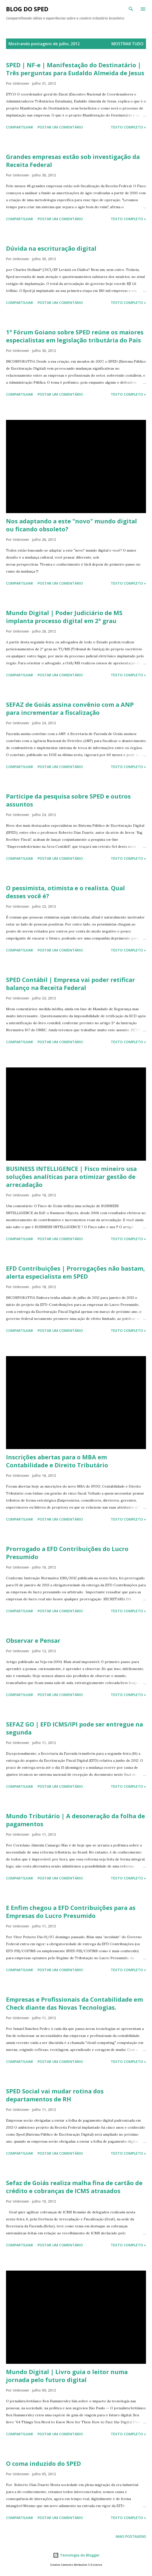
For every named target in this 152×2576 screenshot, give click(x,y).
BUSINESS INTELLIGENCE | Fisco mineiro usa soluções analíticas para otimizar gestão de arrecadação (71, 1176)
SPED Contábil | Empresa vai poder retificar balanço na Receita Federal (70, 983)
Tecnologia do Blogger (76, 2555)
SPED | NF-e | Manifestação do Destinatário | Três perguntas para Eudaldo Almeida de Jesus (75, 69)
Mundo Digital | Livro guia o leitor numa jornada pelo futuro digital (67, 2376)
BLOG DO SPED (27, 9)
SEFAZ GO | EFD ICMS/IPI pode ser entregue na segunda (74, 1728)
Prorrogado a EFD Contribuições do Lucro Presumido (67, 1553)
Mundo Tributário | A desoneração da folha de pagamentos (75, 1820)
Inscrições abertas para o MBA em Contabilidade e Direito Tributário (57, 1461)
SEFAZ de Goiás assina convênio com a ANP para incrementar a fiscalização (70, 708)
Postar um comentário (60, 127)
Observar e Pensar (33, 1640)
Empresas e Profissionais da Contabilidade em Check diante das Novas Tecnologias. (74, 2003)
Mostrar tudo (127, 43)
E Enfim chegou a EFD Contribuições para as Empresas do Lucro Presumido (70, 1911)
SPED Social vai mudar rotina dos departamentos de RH (55, 2095)
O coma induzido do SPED (43, 2463)
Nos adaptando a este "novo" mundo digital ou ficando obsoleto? (71, 525)
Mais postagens (131, 2536)
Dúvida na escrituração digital (51, 248)
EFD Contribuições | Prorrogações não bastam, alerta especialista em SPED (75, 1272)
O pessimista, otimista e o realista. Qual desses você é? (65, 892)
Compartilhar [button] (19, 127)
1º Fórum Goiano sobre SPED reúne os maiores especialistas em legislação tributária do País (74, 336)
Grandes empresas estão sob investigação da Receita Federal (73, 160)
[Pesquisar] (131, 9)
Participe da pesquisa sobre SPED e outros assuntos (68, 800)
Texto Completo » (128, 127)
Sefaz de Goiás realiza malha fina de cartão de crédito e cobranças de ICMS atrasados (74, 2187)
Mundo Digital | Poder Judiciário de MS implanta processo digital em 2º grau (64, 617)
